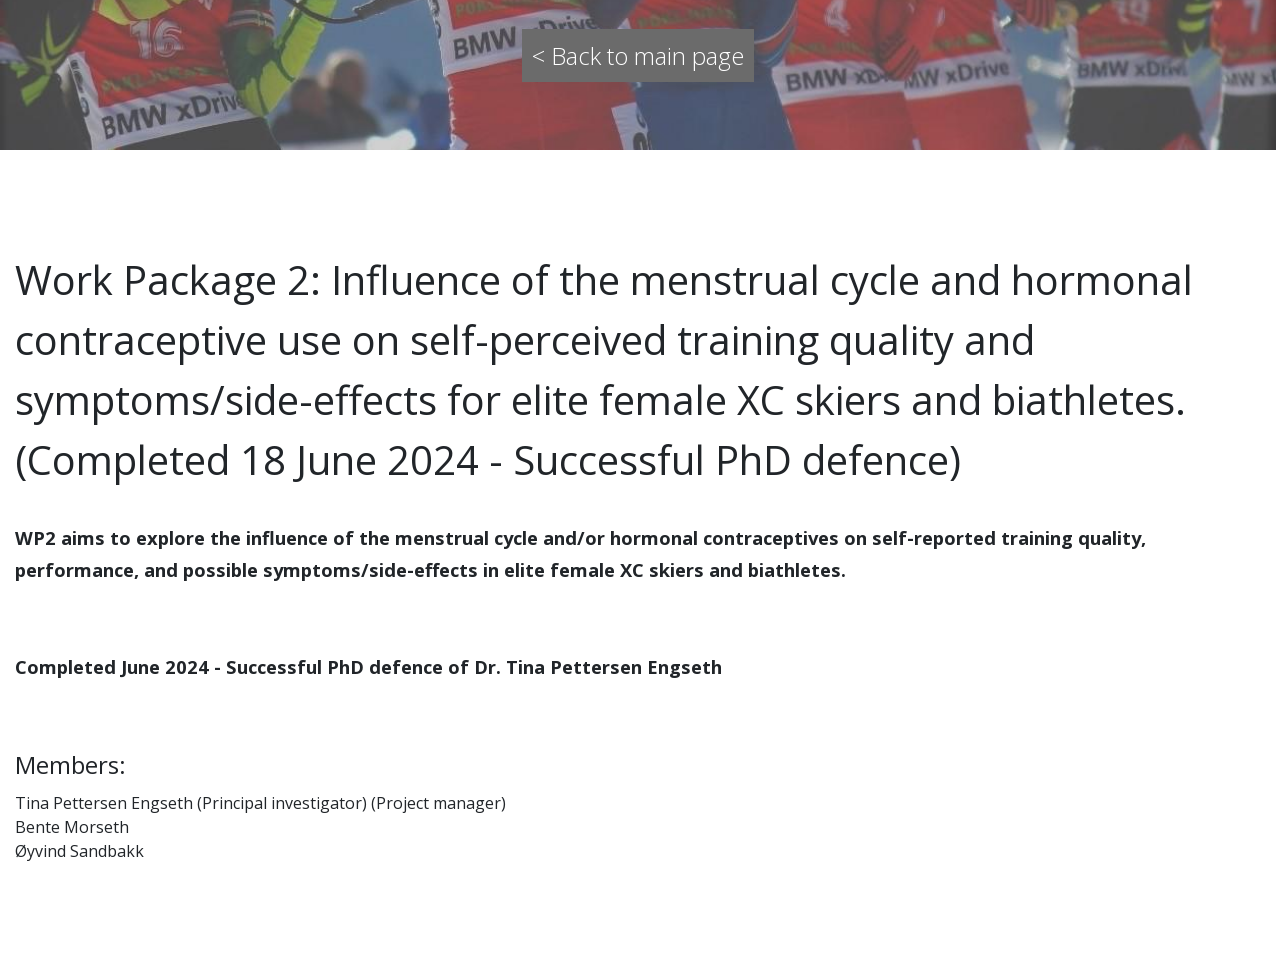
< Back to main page (638, 55)
